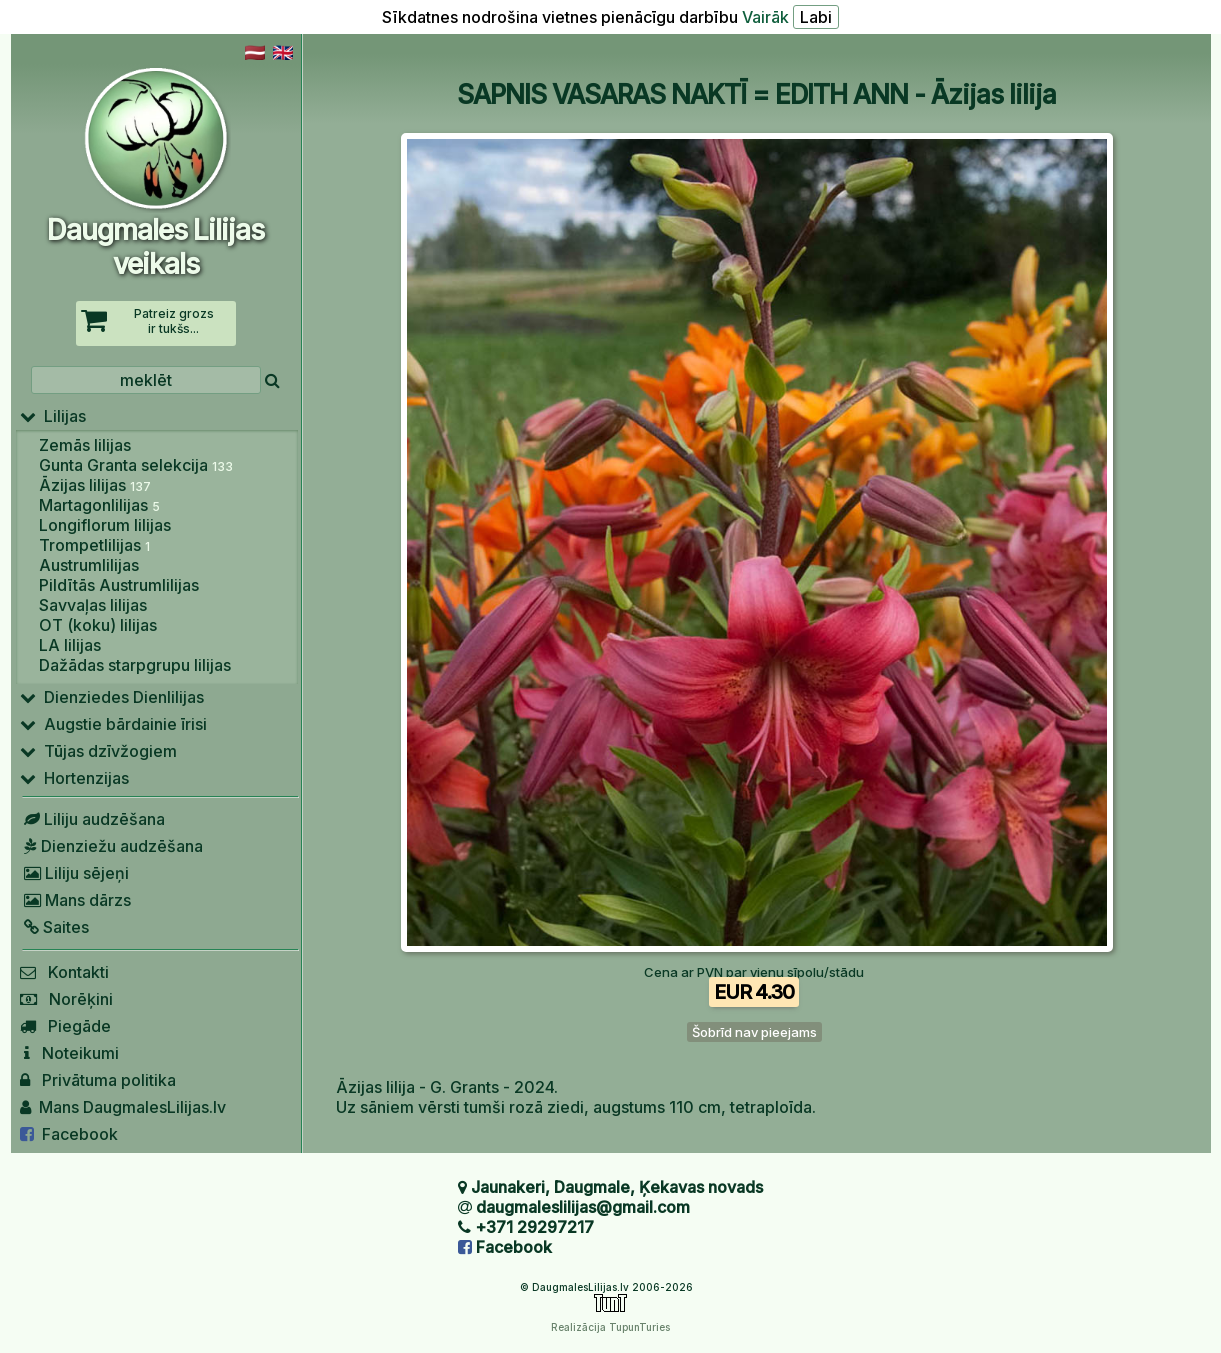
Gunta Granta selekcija (136, 465)
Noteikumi (69, 1053)
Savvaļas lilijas (93, 605)
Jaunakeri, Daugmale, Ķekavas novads (617, 1187)
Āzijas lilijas (95, 485)
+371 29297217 (534, 1227)
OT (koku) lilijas (98, 625)
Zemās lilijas (85, 445)
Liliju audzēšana (92, 819)
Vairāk (765, 17)
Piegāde (65, 1026)
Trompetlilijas (94, 545)
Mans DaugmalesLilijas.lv (123, 1107)
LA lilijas (70, 645)
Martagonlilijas (99, 505)
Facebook (69, 1134)
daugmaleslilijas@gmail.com (583, 1207)
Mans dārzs (75, 900)
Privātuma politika (98, 1080)
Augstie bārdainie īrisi (113, 724)
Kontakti (64, 972)
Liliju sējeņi (74, 873)
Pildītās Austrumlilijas (119, 585)
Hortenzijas (74, 778)
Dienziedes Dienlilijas (112, 697)
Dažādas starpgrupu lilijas (135, 665)
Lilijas (53, 416)
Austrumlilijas (89, 565)
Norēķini (66, 999)
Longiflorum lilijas (105, 525)
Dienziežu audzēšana (111, 846)
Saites (54, 927)
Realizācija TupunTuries (610, 1327)
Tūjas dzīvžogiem (98, 751)
